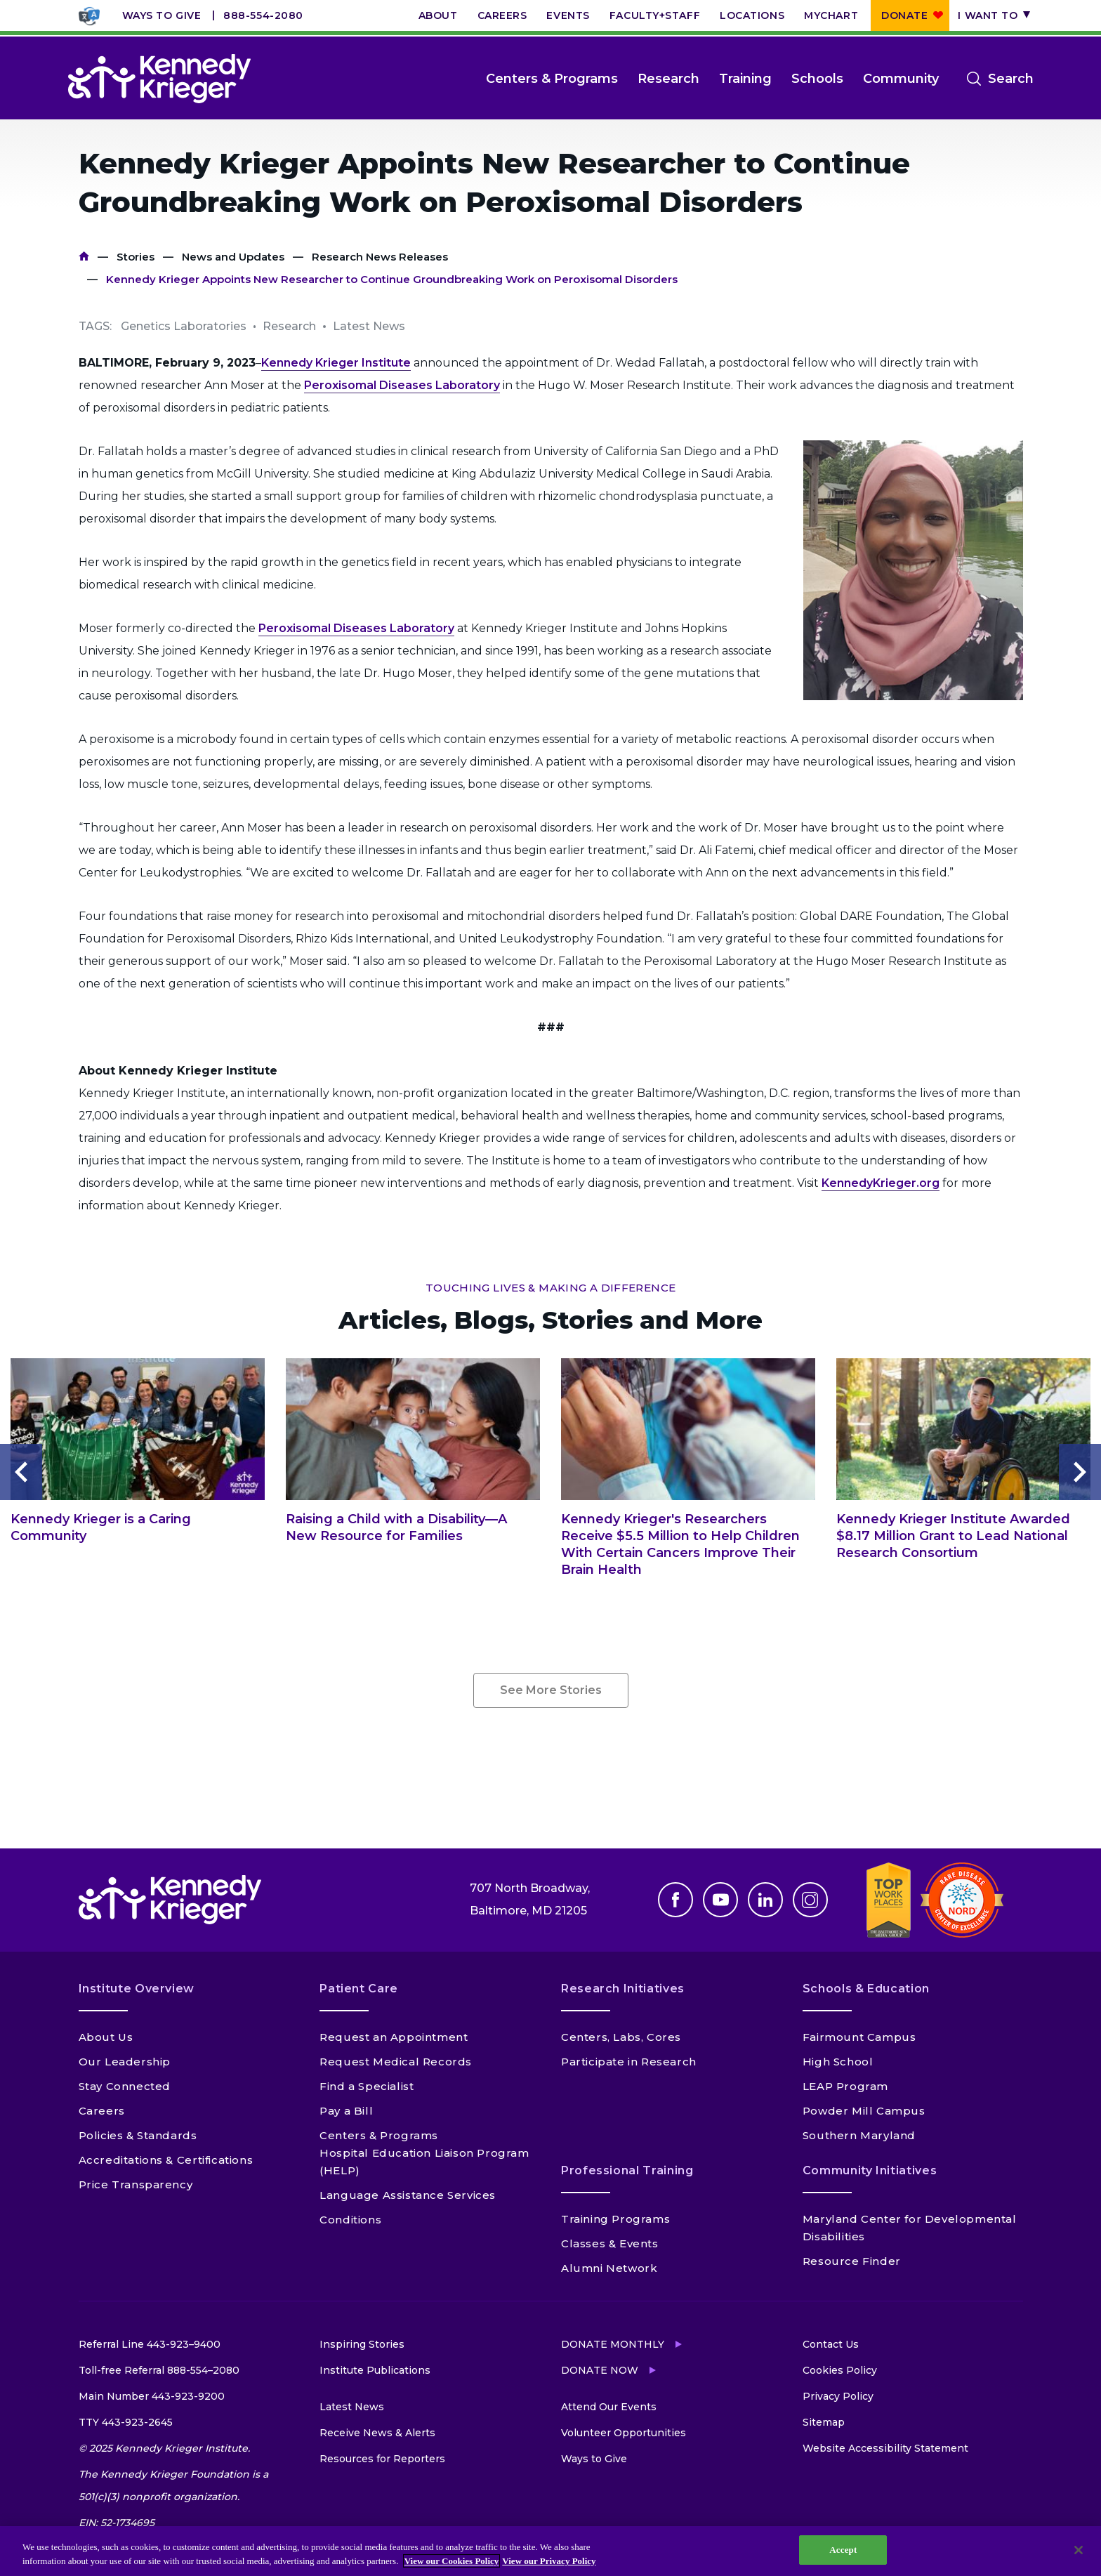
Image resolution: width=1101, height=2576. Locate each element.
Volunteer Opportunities (623, 2432)
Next (1080, 1472)
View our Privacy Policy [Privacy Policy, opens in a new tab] (548, 2561)
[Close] (1078, 2550)
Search (1011, 78)
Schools (817, 78)
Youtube (720, 1899)
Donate (904, 15)
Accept (843, 2549)
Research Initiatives (623, 1988)
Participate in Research (629, 2061)
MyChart (831, 15)
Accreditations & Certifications (166, 2160)
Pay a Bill (346, 2110)
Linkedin (765, 1899)
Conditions (350, 2219)
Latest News (351, 2406)
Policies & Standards (138, 2135)
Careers (502, 15)
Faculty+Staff (654, 15)
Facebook (675, 1899)
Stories (135, 256)
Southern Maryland (859, 2135)
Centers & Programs (552, 78)
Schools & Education (866, 1988)
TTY (126, 2422)
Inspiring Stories (361, 2344)
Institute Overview (137, 1988)
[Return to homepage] (159, 78)
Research (668, 78)
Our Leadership (125, 2061)
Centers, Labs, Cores (621, 2037)
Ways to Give (162, 15)
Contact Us (831, 2344)
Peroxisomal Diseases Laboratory (402, 385)
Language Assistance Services (407, 2195)
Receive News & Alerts (377, 2432)
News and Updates (233, 256)
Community (901, 78)
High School (838, 2061)
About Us (106, 2037)
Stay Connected (125, 2086)
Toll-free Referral (159, 2370)
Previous (21, 1472)
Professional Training (627, 2170)
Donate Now (599, 2370)
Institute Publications (374, 2370)
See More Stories (551, 1690)
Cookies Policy (840, 2370)
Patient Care (358, 1988)
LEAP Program (845, 2086)
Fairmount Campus (859, 2037)
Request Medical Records (395, 2061)
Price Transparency (136, 2184)
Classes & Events (610, 2243)
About (438, 15)
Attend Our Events (609, 2406)
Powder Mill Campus (864, 2110)
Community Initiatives (870, 2170)
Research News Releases (380, 256)
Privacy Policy (838, 2396)
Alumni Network (609, 2268)
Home (84, 256)
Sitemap (824, 2422)
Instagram (810, 1899)
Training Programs (615, 2219)
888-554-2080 (263, 15)
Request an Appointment (393, 2037)
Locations (752, 15)
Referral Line (149, 2344)
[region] (550, 2551)
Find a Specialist (366, 2086)
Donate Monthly (612, 2344)
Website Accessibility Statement (885, 2448)
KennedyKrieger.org (881, 1183)
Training (745, 78)
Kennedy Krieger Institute (336, 362)
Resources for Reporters (382, 2458)
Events (567, 15)
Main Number (152, 2396)
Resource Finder (852, 2261)
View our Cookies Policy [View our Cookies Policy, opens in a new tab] (451, 2561)
